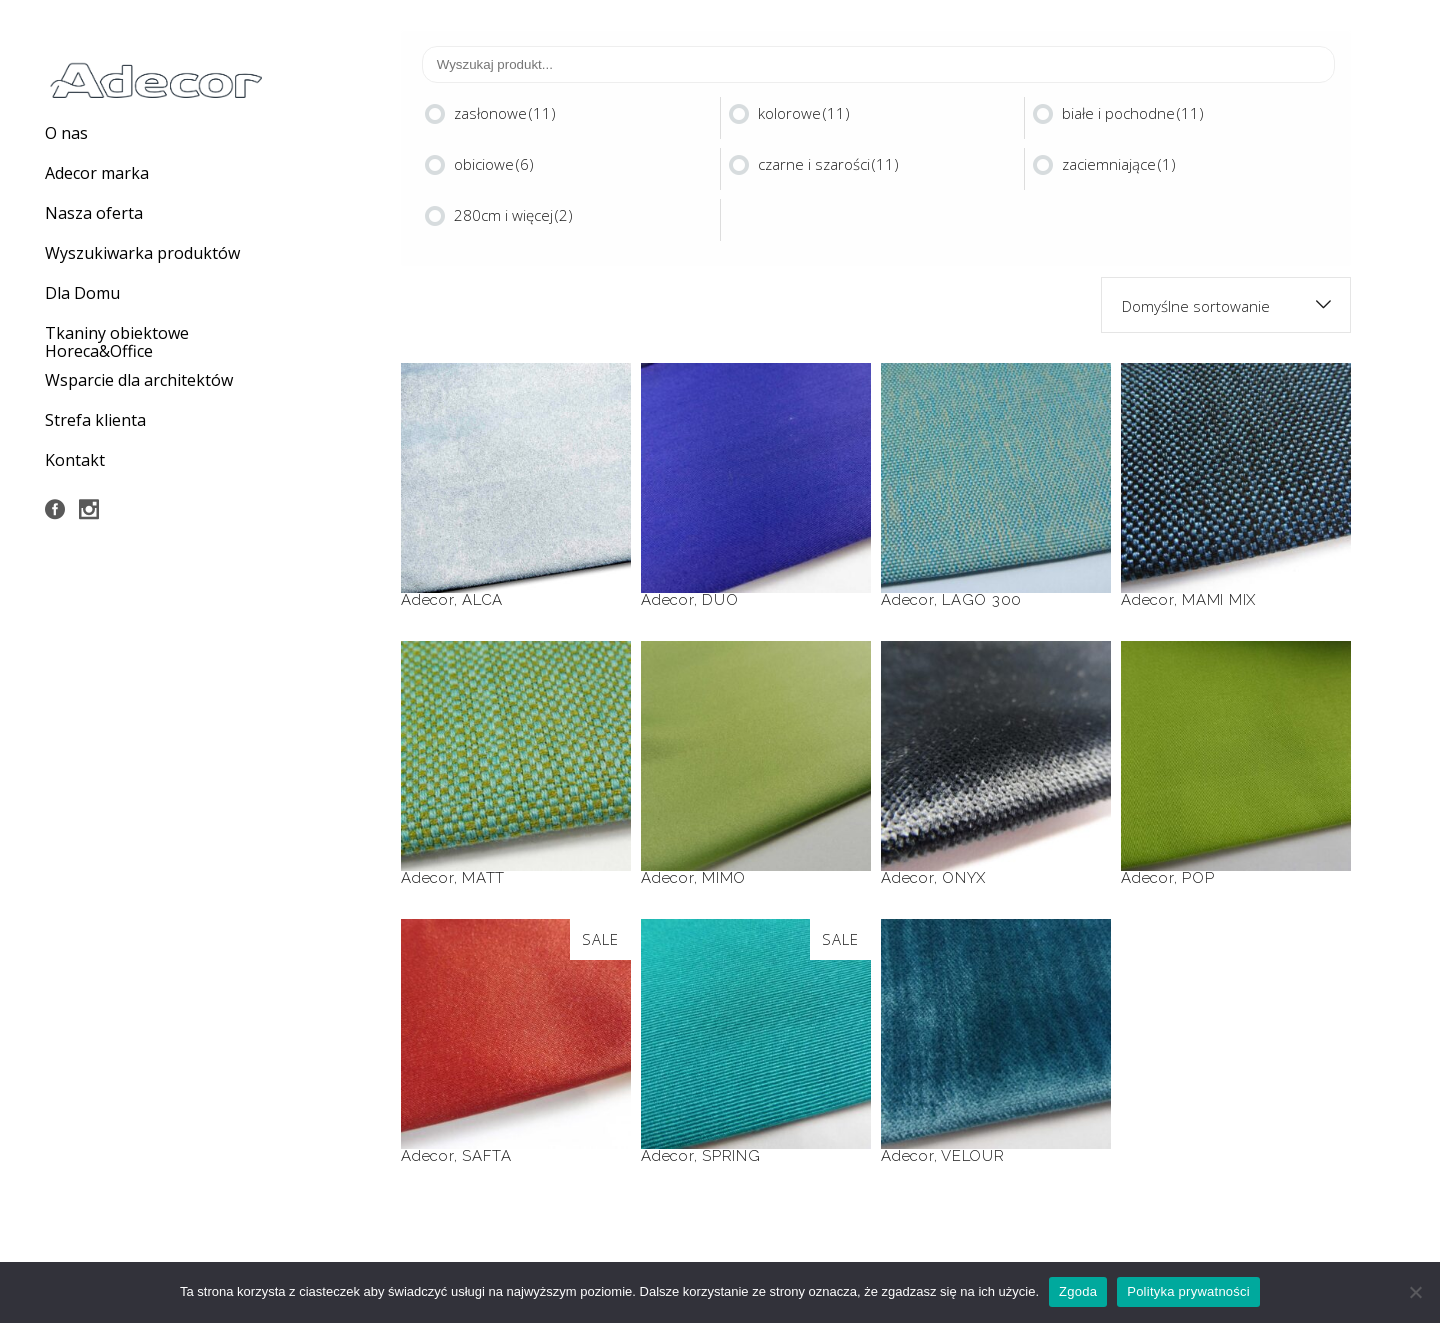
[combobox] (1226, 305)
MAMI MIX (1219, 600)
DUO (720, 600)
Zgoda (1078, 1291)
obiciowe (494, 164)
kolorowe (804, 113)
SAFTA (487, 1156)
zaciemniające (1119, 164)
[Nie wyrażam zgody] (1415, 1292)
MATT (483, 878)
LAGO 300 (982, 600)
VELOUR (973, 1156)
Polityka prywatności (1188, 1291)
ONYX (964, 878)
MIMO (724, 878)
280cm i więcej (513, 215)
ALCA (482, 600)
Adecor (427, 600)
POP (1198, 878)
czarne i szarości (828, 164)
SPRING (731, 1156)
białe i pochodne (1133, 113)
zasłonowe (505, 113)
